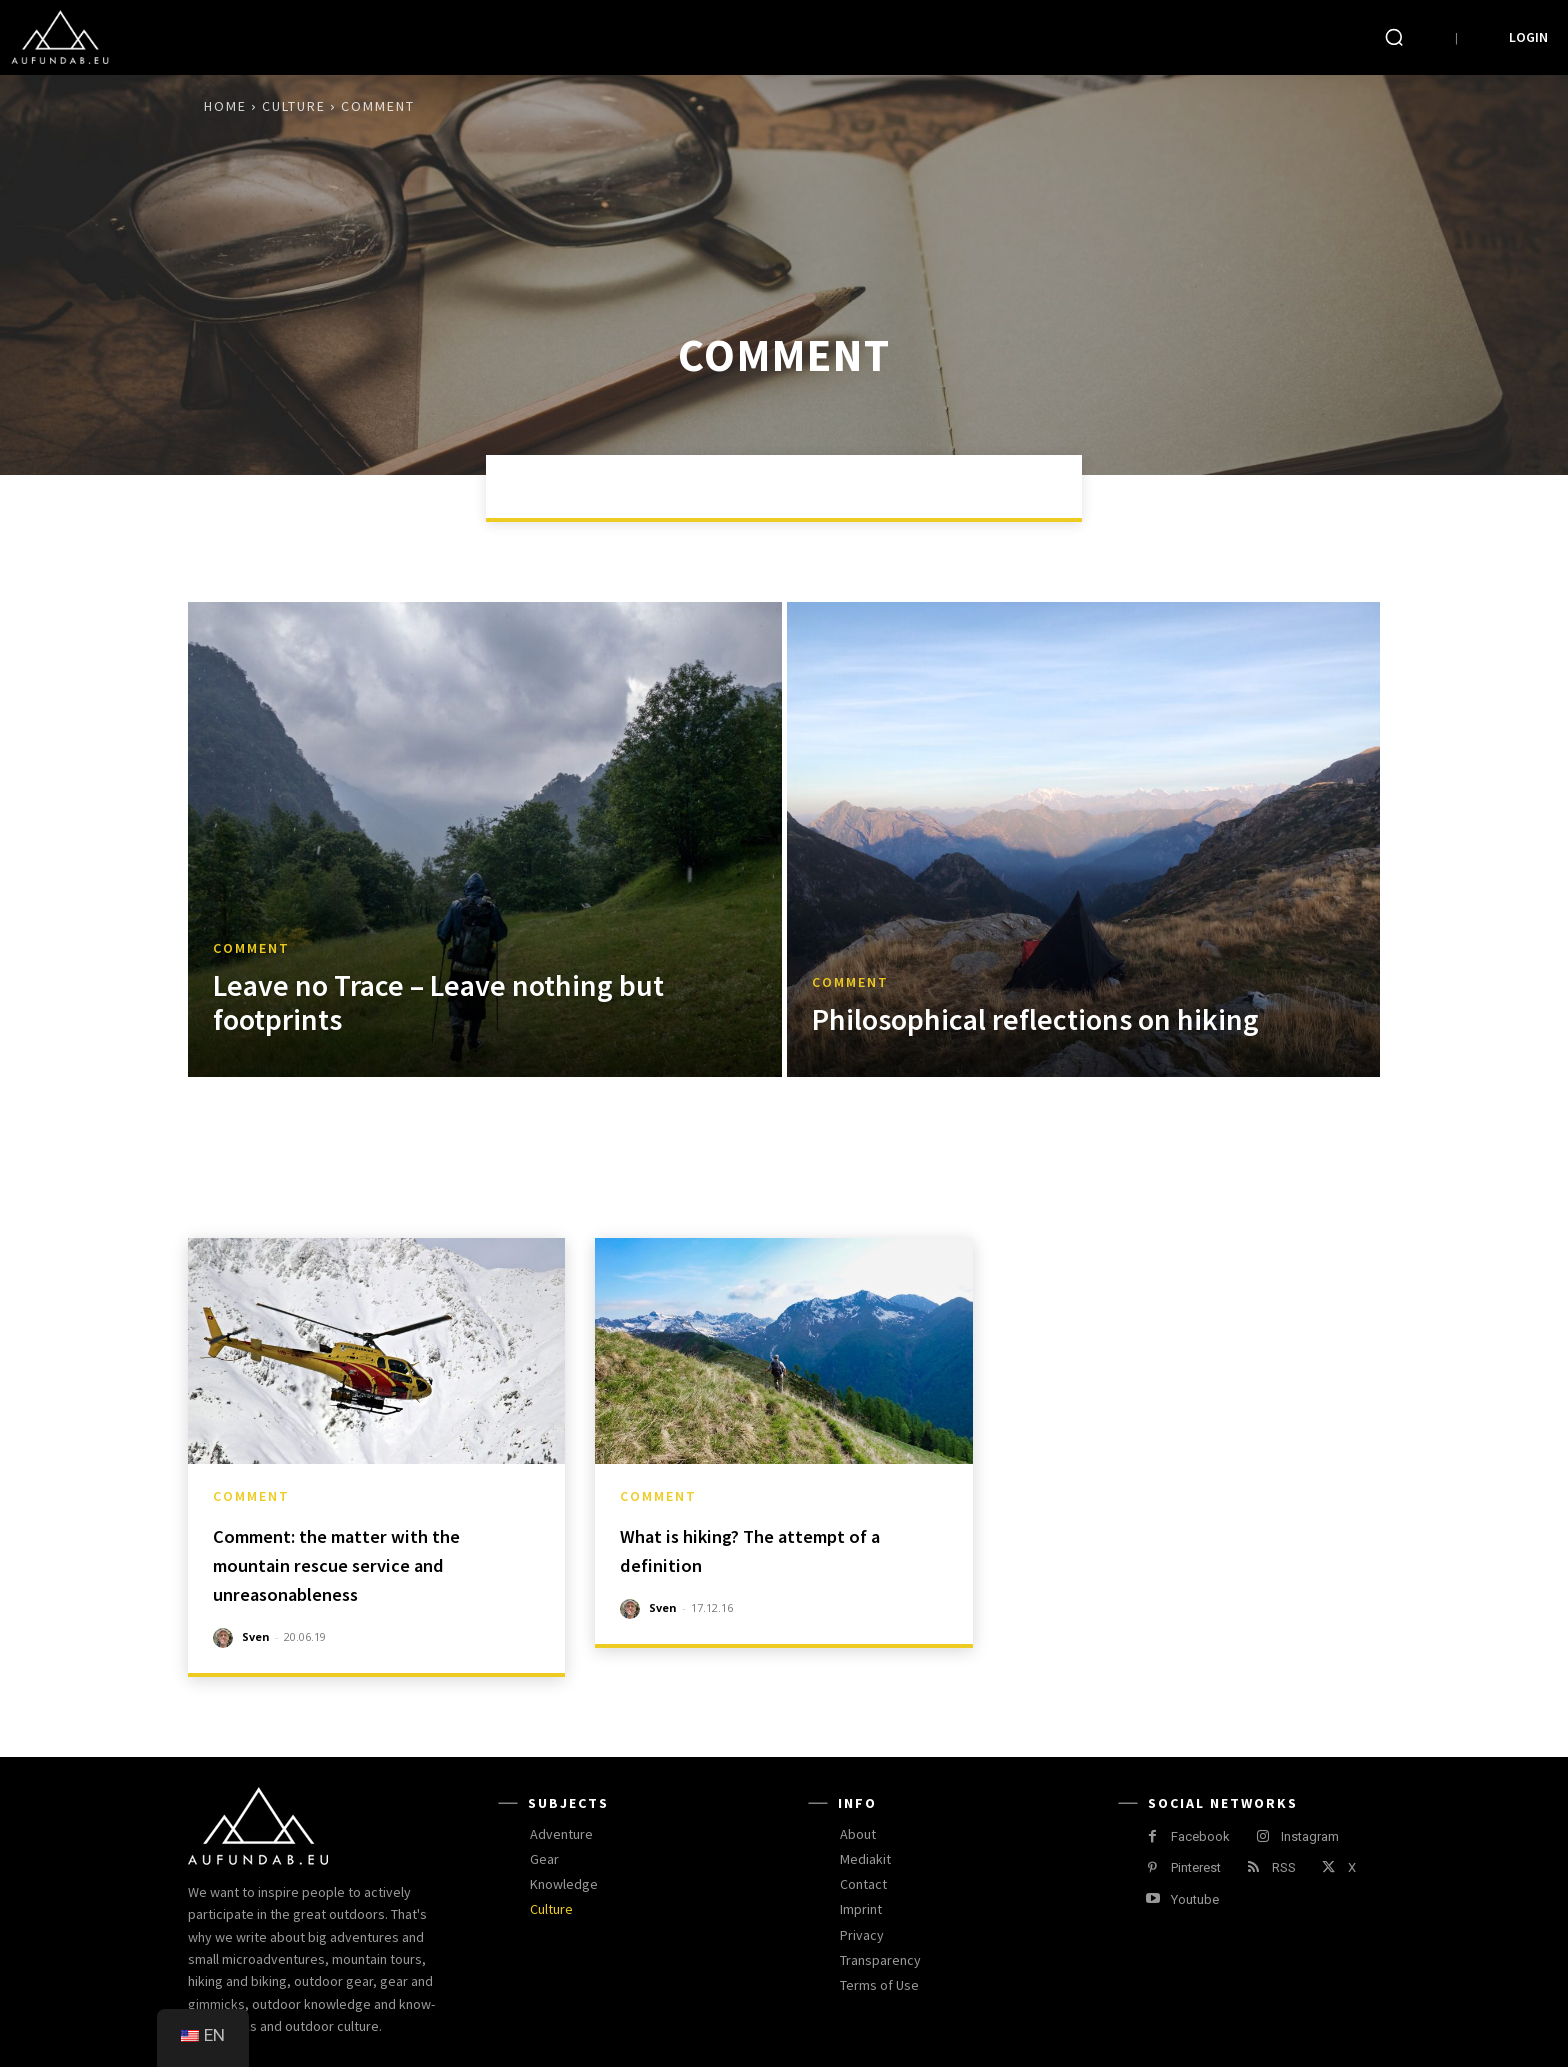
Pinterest (1196, 1867)
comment (251, 948)
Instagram (1310, 1836)
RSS (1284, 1867)
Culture (294, 106)
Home (225, 106)
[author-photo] (226, 1638)
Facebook (1200, 1836)
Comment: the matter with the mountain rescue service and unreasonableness (373, 1563)
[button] (1394, 37)
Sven (256, 1636)
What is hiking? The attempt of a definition (778, 1549)
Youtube (1195, 1899)
